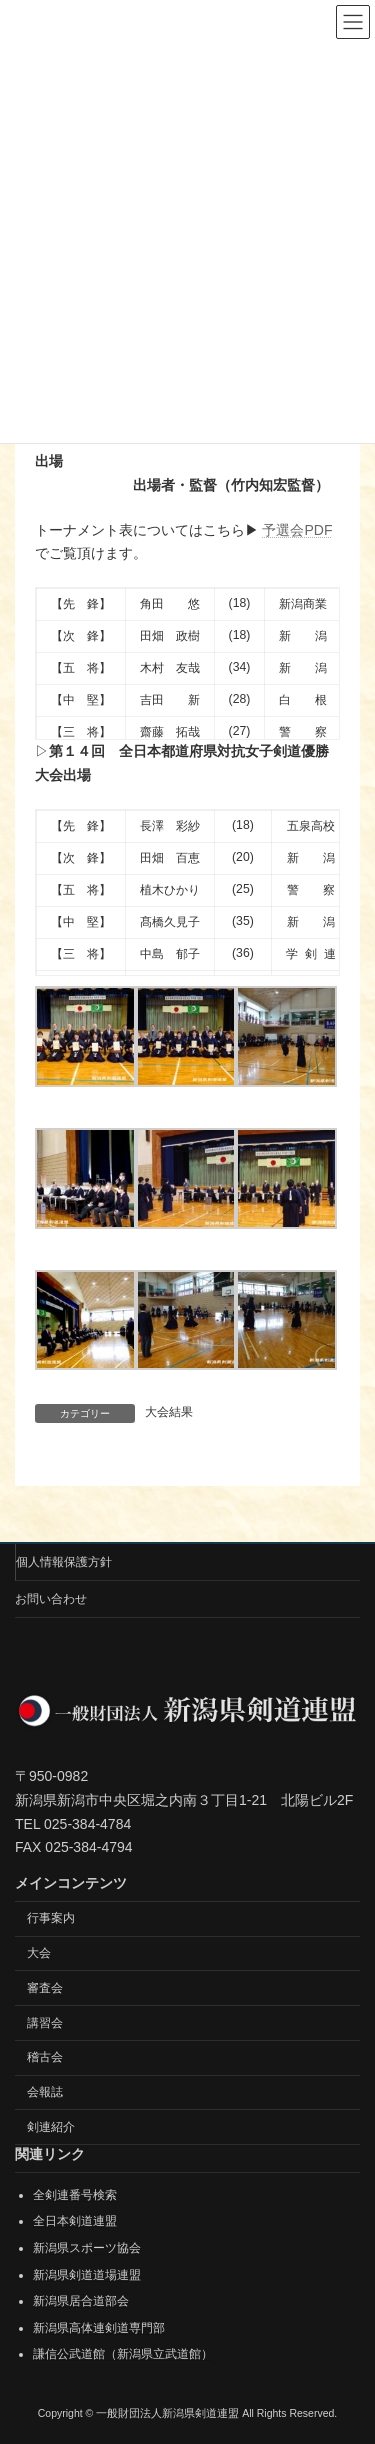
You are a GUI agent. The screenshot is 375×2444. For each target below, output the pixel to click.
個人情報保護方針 (64, 1562)
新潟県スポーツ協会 (87, 2248)
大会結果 (169, 1412)
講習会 (45, 2022)
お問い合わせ (51, 1599)
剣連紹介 (51, 2127)
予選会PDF (297, 530)
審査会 (45, 1988)
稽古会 (45, 2057)
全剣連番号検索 (75, 2195)
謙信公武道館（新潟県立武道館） (123, 2354)
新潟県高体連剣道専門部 (99, 2328)
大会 (39, 1953)
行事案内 (51, 1918)
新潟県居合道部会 (81, 2301)
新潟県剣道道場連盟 (87, 2274)
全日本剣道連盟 (75, 2221)
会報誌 (45, 2092)
